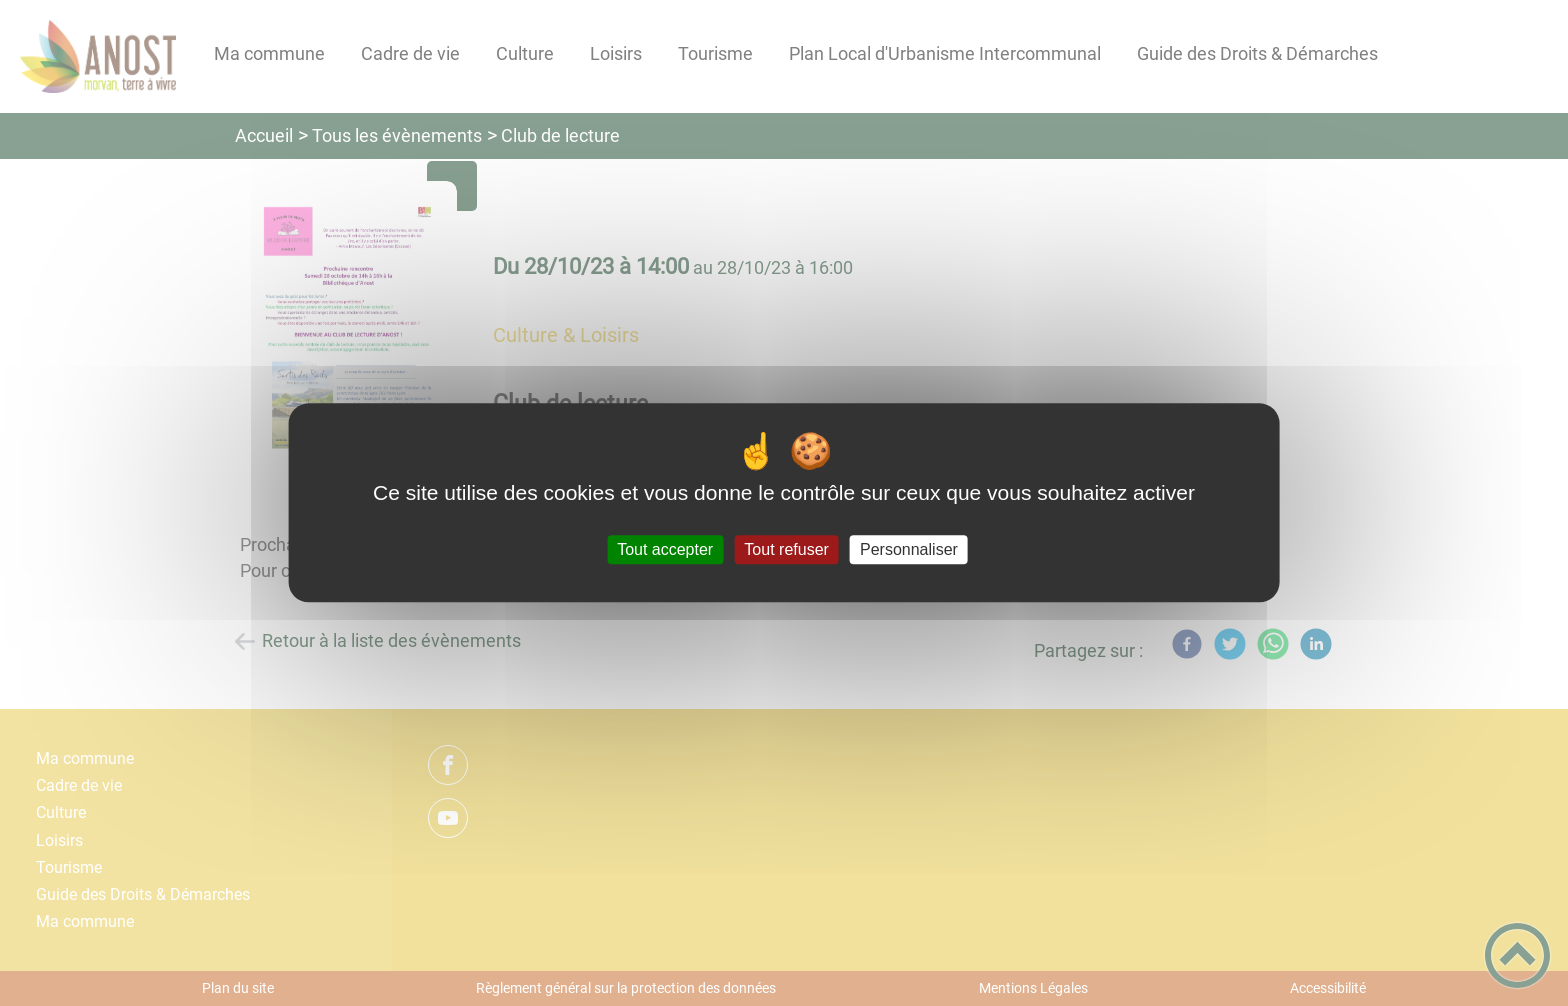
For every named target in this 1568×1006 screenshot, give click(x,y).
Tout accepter (665, 549)
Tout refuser (786, 549)
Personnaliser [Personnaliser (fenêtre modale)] (909, 549)
